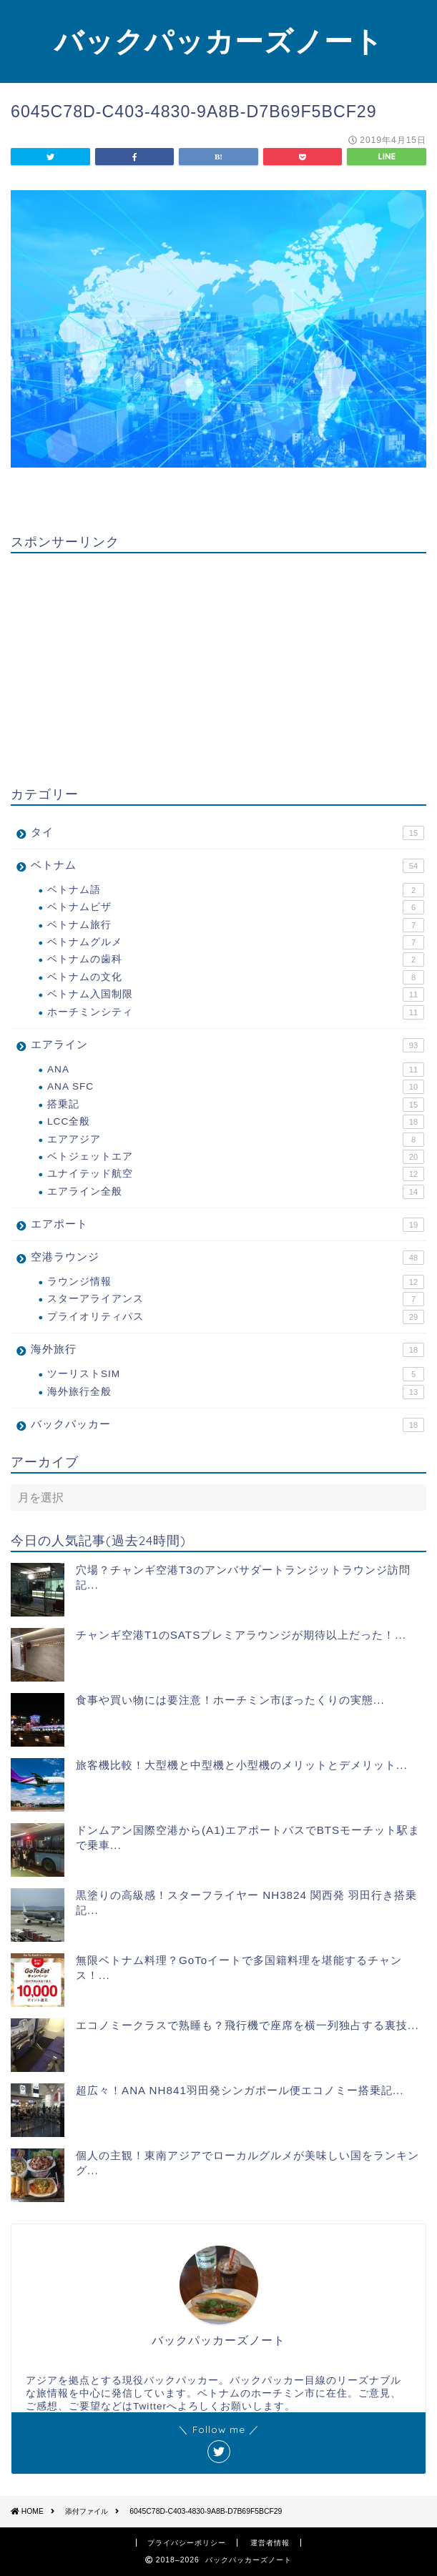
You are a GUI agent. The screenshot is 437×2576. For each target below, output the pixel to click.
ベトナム (227, 866)
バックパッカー (227, 1425)
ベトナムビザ (235, 907)
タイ (227, 833)
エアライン (227, 1045)
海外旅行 (227, 1350)
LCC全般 (235, 1122)
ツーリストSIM (235, 1374)
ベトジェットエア (235, 1157)
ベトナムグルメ (235, 942)
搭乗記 (235, 1104)
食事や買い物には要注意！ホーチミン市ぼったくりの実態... (230, 1700)
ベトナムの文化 (235, 977)
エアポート (227, 1225)
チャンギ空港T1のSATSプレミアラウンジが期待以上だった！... (241, 1635)
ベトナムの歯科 (235, 959)
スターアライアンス (235, 1299)
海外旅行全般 (235, 1392)
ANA (235, 1069)
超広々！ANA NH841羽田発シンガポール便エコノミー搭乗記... (240, 2090)
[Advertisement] (218, 664)
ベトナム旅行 (235, 925)
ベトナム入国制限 (235, 994)
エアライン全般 (235, 1192)
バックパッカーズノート (218, 41)
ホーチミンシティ (235, 1012)
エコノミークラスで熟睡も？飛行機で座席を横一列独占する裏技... (247, 2025)
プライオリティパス (235, 1317)
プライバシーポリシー (186, 2543)
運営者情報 (270, 2543)
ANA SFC (235, 1087)
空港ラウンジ (227, 1257)
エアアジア (235, 1139)
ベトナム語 (235, 890)
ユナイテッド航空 (235, 1174)
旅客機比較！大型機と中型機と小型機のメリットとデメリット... (242, 1765)
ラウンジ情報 (235, 1282)
